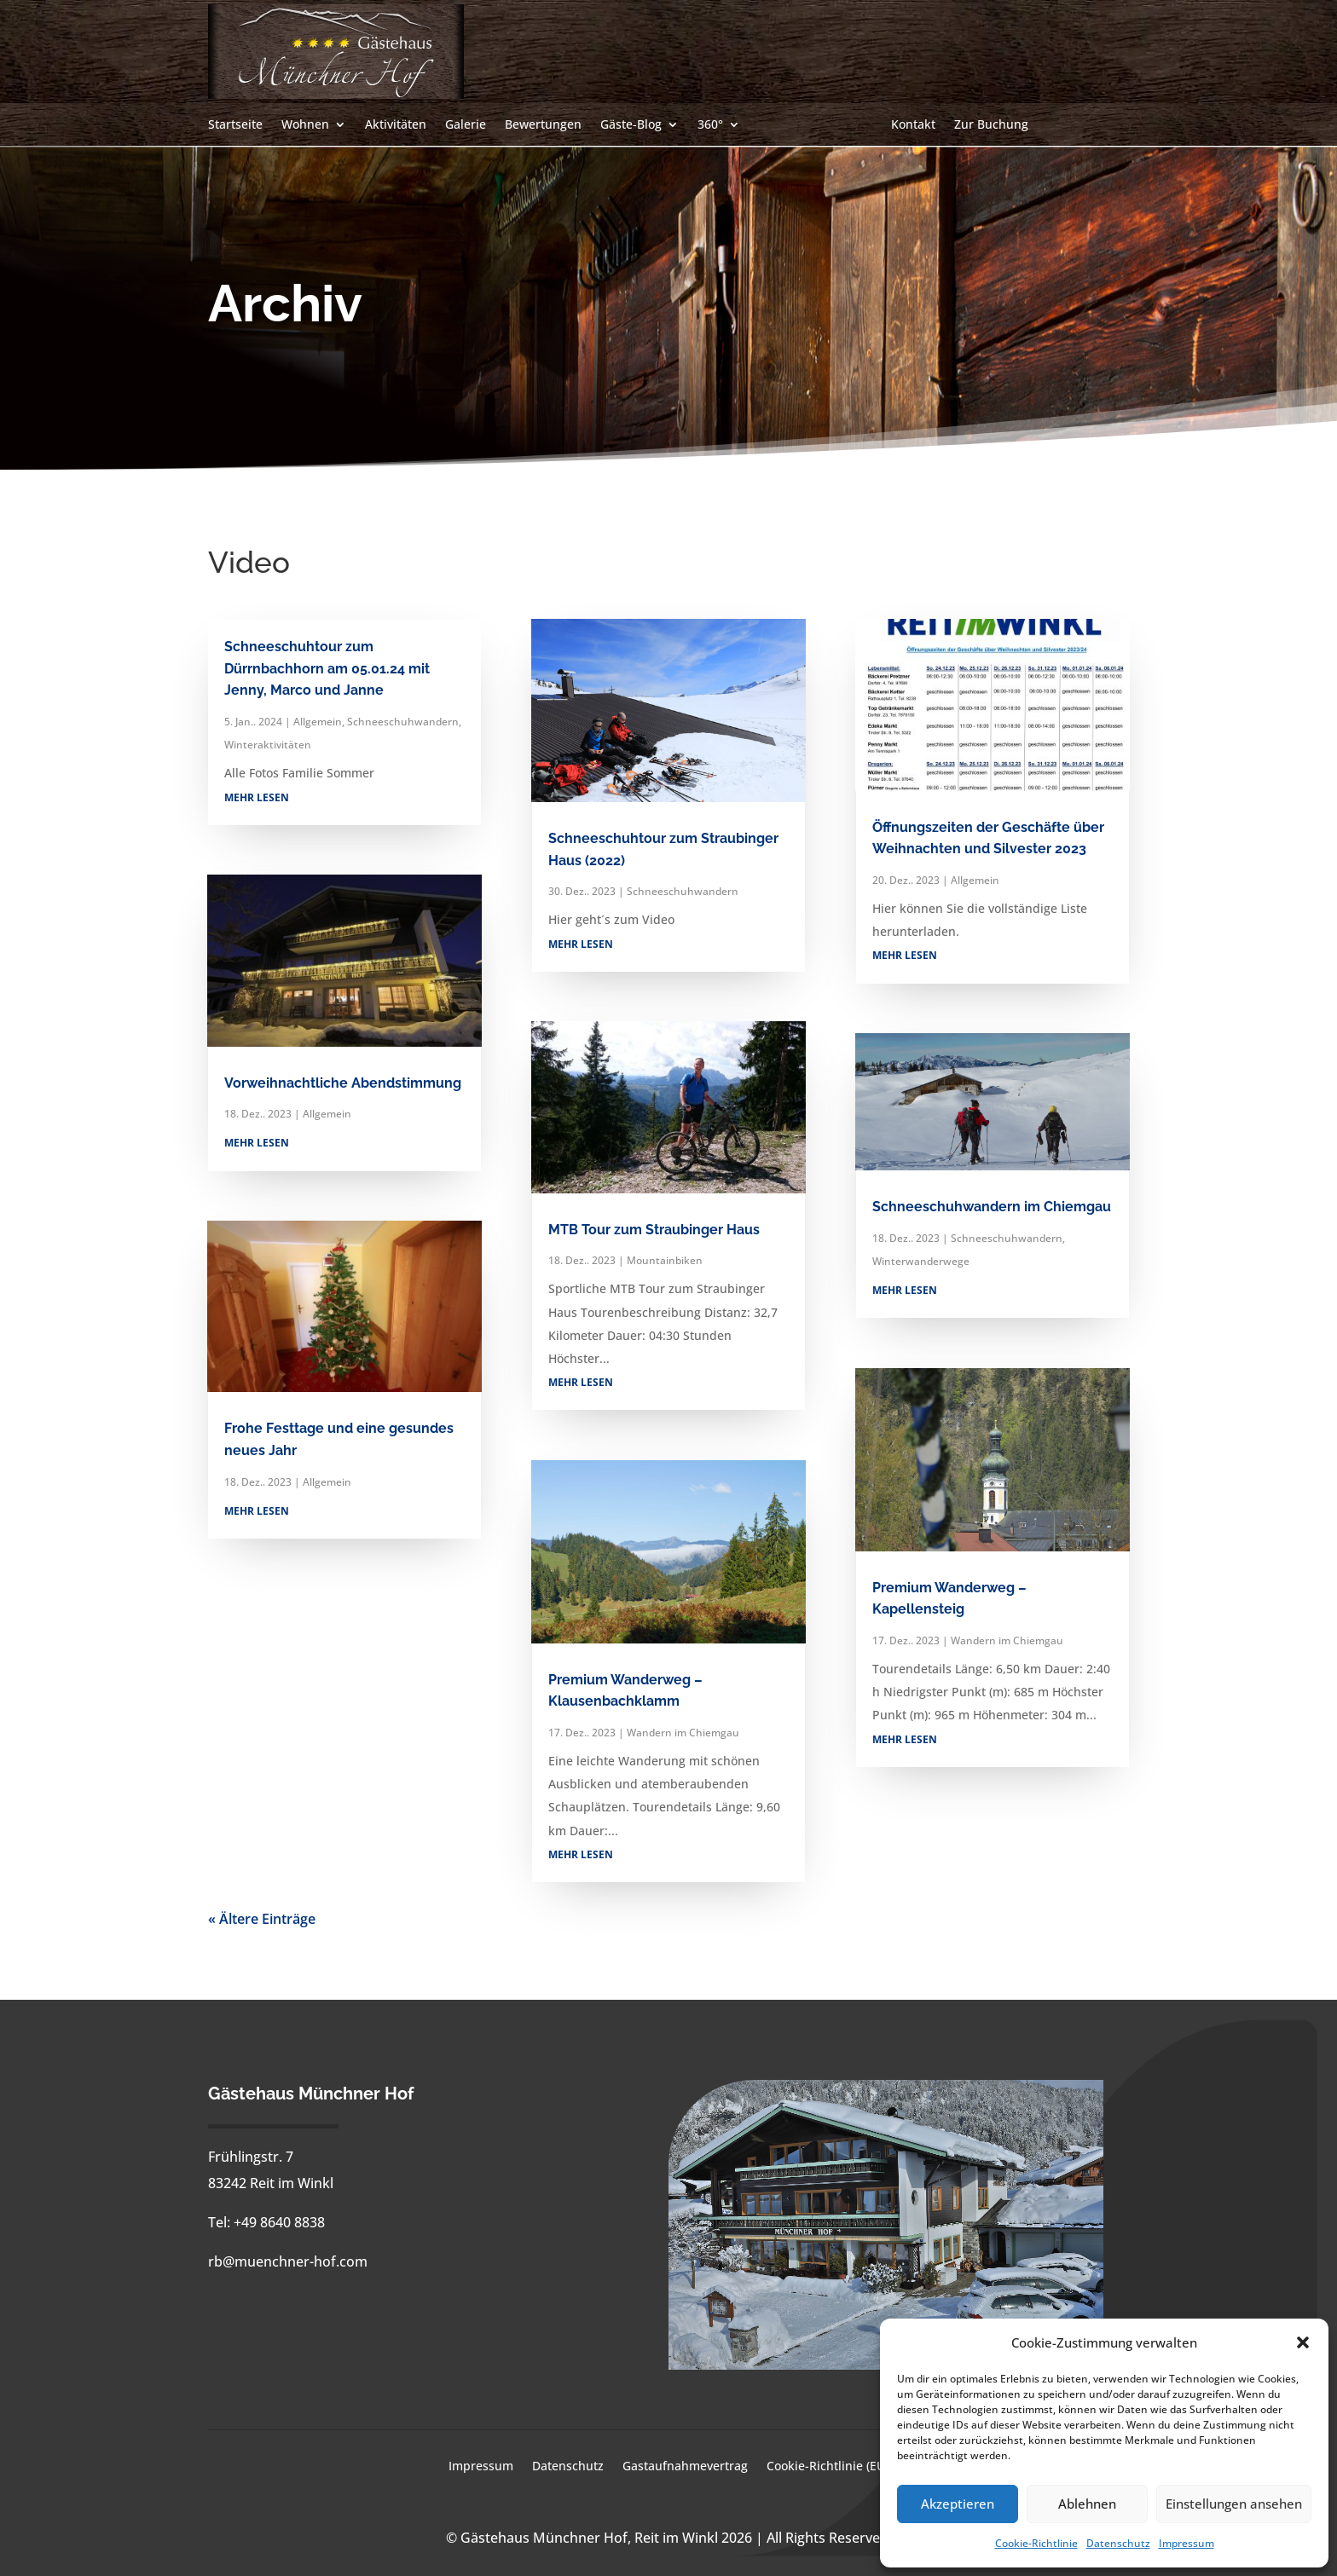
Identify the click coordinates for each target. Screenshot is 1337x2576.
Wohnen (305, 125)
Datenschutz (1118, 2543)
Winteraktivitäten (267, 744)
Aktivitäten (395, 125)
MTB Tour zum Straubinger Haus (654, 1230)
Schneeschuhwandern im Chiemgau (991, 1206)
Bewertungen (543, 125)
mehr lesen (256, 797)
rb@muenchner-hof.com (288, 2261)
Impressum (1186, 2543)
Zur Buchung (991, 125)
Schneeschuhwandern (403, 721)
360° (710, 125)
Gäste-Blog (631, 125)
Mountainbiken (665, 1260)
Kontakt (913, 125)
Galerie (465, 125)
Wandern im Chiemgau (683, 1732)
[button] (1302, 2342)
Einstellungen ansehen (1234, 2503)
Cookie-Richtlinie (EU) (827, 2467)
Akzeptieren (957, 2503)
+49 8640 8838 (279, 2222)
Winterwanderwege (920, 1261)
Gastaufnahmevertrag (685, 2467)
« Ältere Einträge (261, 1918)
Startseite (235, 125)
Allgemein (317, 721)
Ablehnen (1087, 2503)
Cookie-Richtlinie (1036, 2543)
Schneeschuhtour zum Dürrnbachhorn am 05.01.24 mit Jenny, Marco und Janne (327, 668)
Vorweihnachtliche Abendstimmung (342, 1083)
